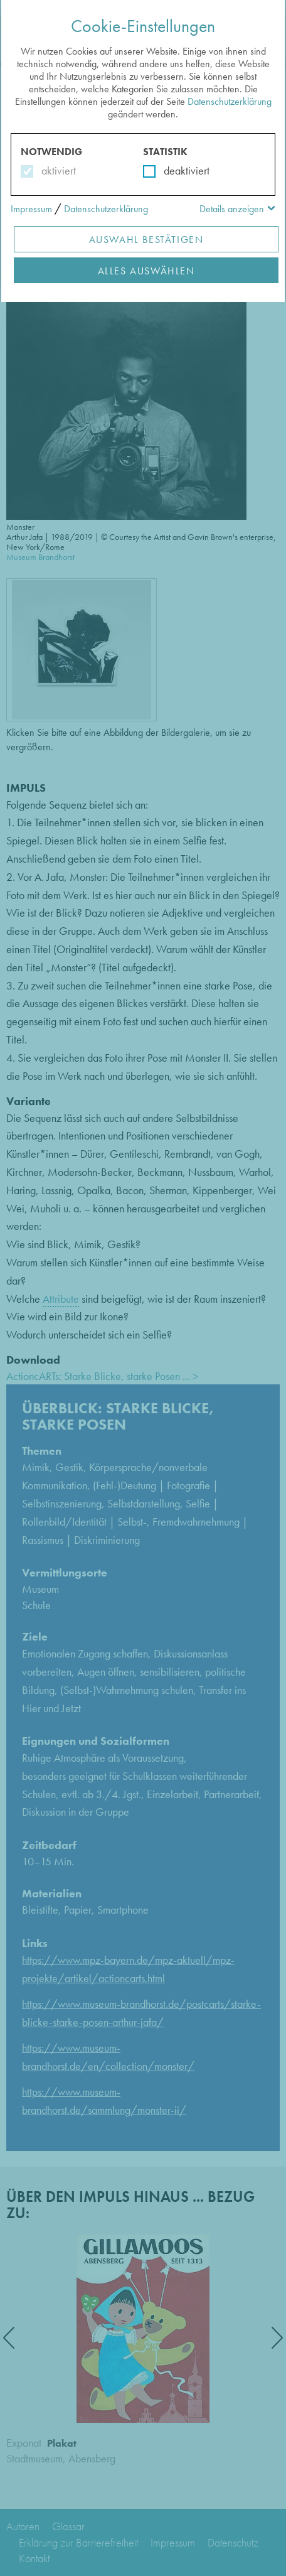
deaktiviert (178, 170)
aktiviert (56, 170)
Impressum (31, 208)
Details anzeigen (231, 208)
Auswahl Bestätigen (146, 239)
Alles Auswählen (146, 271)
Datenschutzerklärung (230, 101)
